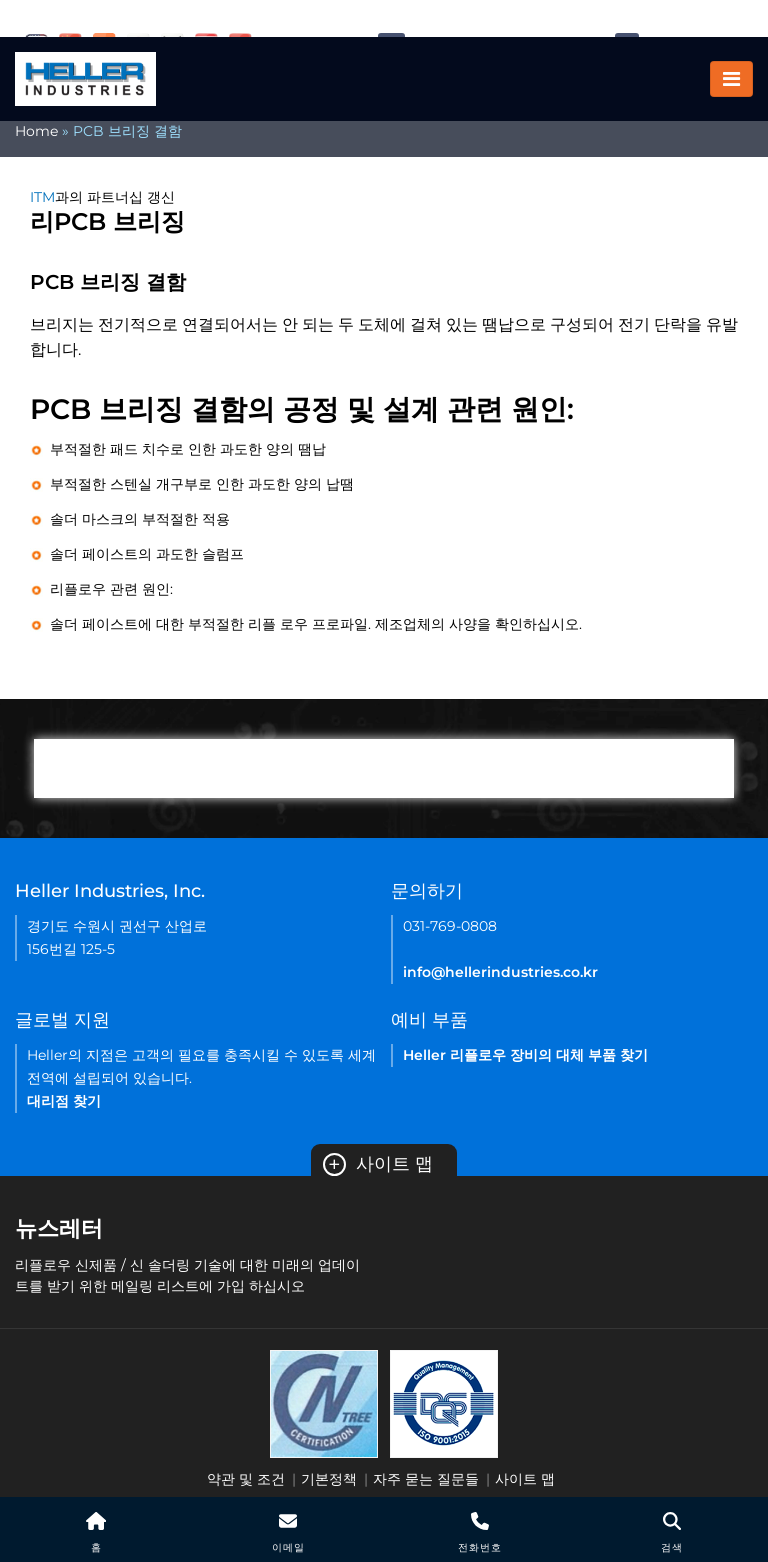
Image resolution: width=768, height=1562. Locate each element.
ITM (42, 197)
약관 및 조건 (246, 1479)
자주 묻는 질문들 (426, 1479)
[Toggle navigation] (731, 80)
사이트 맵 (378, 1164)
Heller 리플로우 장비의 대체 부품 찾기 (525, 1055)
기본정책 (329, 1479)
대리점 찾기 (64, 1101)
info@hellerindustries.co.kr (500, 972)
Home (36, 131)
